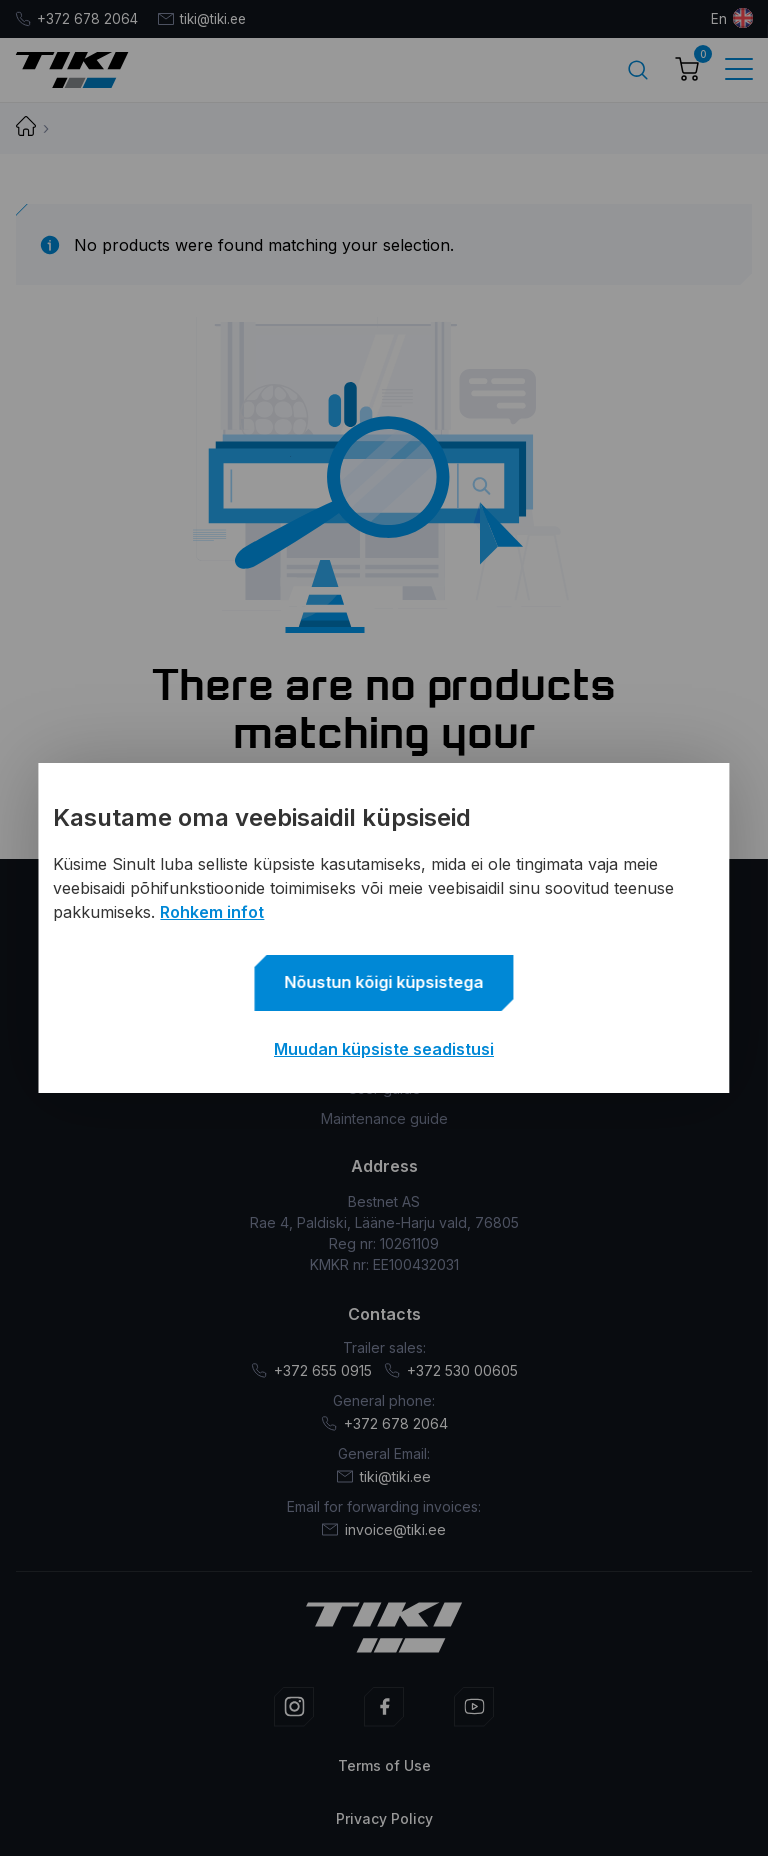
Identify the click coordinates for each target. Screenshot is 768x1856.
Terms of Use (384, 1764)
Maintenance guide (384, 1117)
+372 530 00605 (451, 1369)
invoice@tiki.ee (384, 1528)
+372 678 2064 (78, 18)
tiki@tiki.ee (207, 18)
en (719, 18)
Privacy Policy (384, 1817)
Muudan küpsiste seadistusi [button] (384, 1049)
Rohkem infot (212, 912)
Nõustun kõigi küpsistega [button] (384, 982)
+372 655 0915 (311, 1369)
